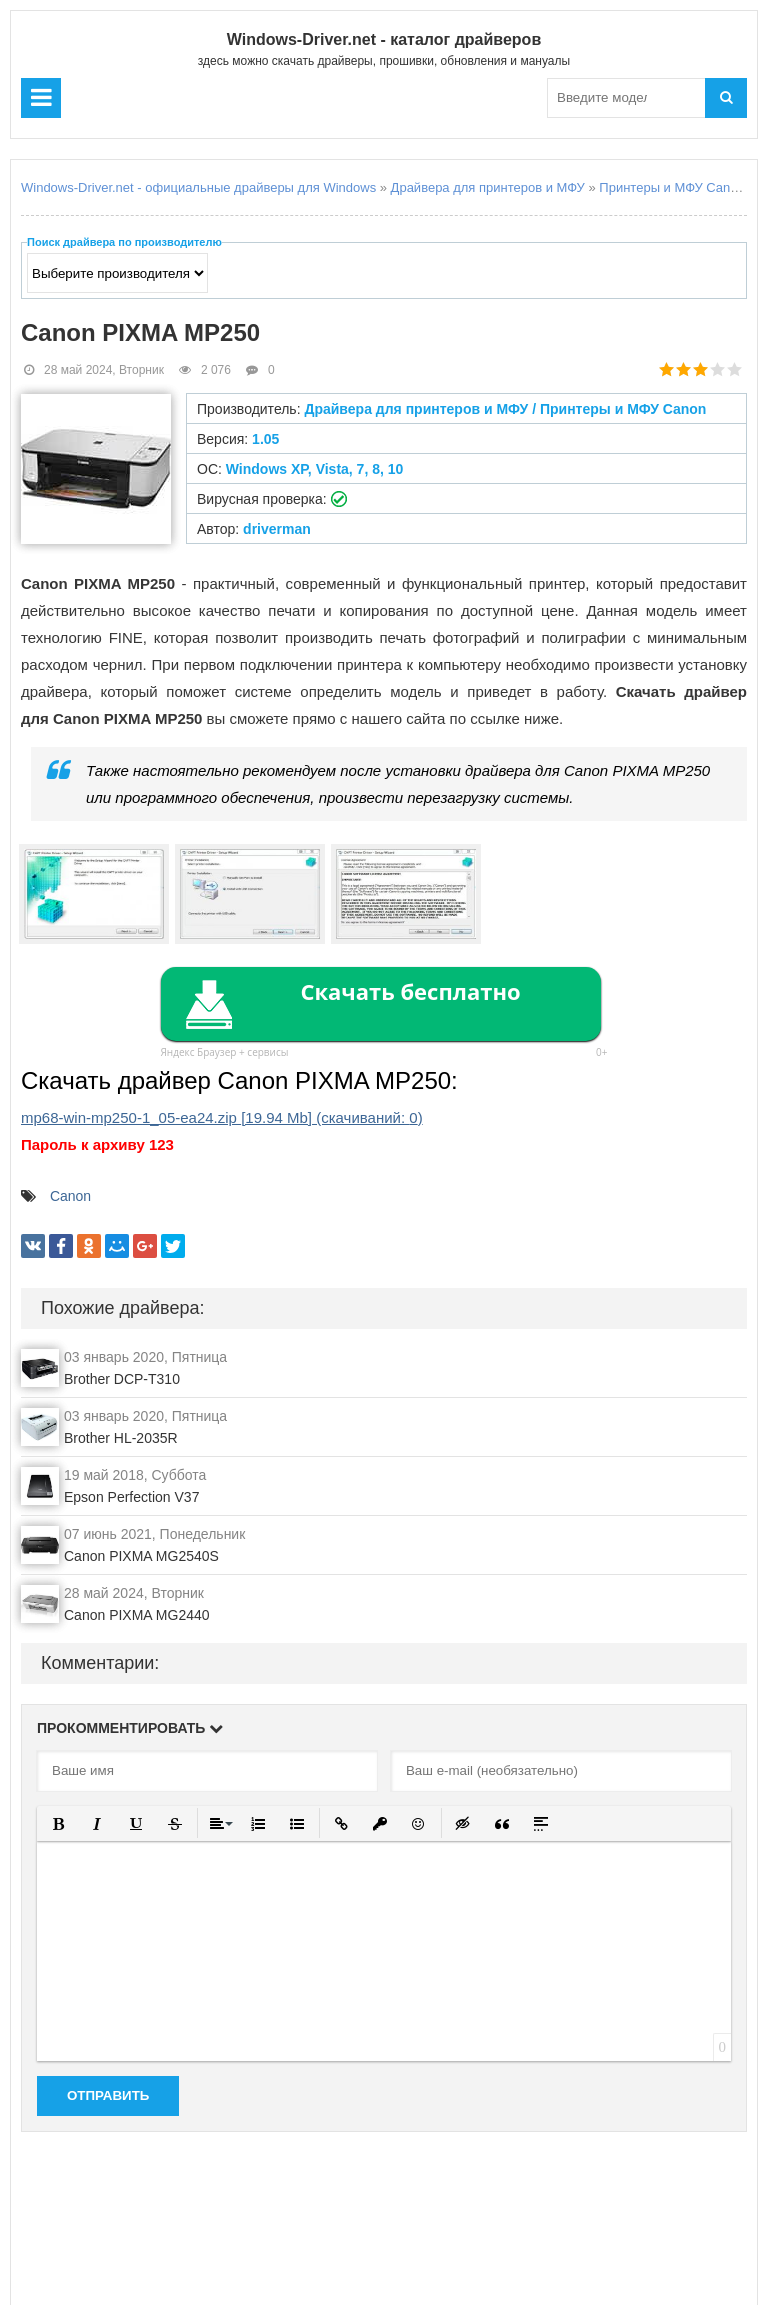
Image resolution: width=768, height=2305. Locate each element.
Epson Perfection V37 (131, 1497)
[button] (58, 1823)
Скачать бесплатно (410, 991)
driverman (277, 529)
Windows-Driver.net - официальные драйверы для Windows (198, 187)
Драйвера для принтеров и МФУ (488, 187)
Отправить (108, 2095)
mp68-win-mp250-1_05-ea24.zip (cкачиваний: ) (222, 1117)
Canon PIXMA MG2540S (141, 1556)
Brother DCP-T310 (122, 1379)
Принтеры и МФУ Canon (671, 187)
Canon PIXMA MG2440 (137, 1615)
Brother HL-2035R (121, 1438)
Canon (70, 1196)
